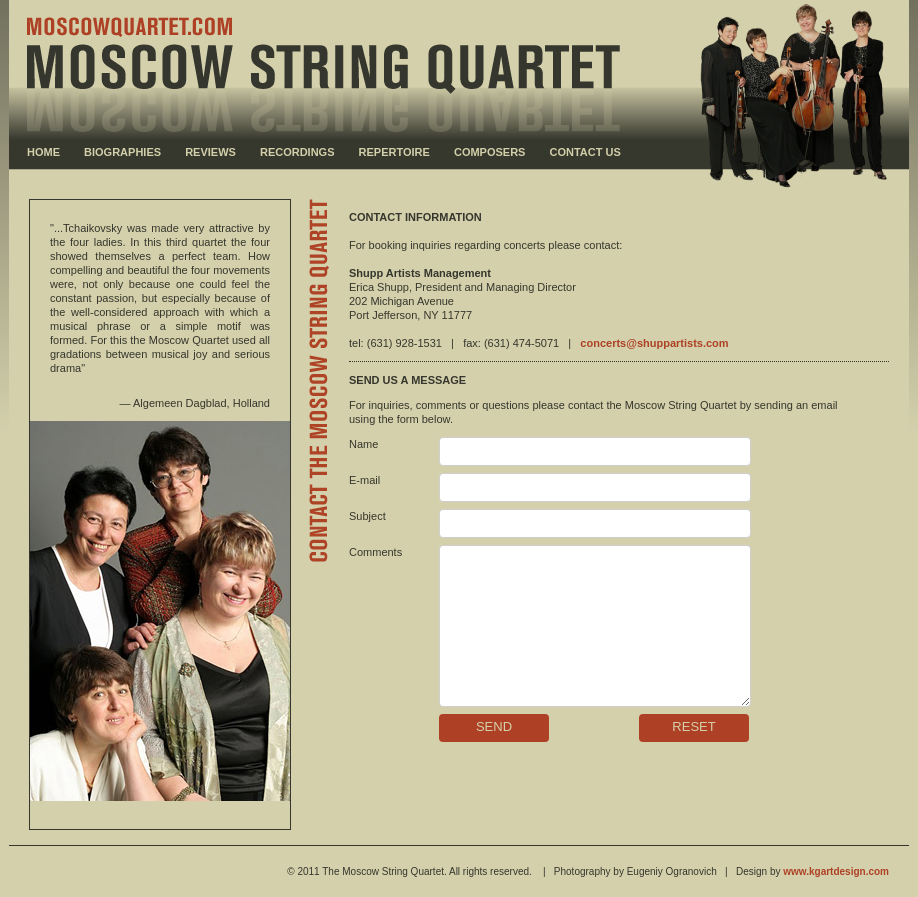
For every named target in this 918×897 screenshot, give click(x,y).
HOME (43, 152)
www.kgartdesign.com (836, 871)
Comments (375, 552)
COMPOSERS (490, 152)
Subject (367, 516)
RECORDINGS (297, 152)
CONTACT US (585, 152)
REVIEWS (210, 152)
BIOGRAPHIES (122, 152)
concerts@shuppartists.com (654, 343)
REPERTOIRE (394, 152)
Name (363, 444)
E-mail (364, 480)
